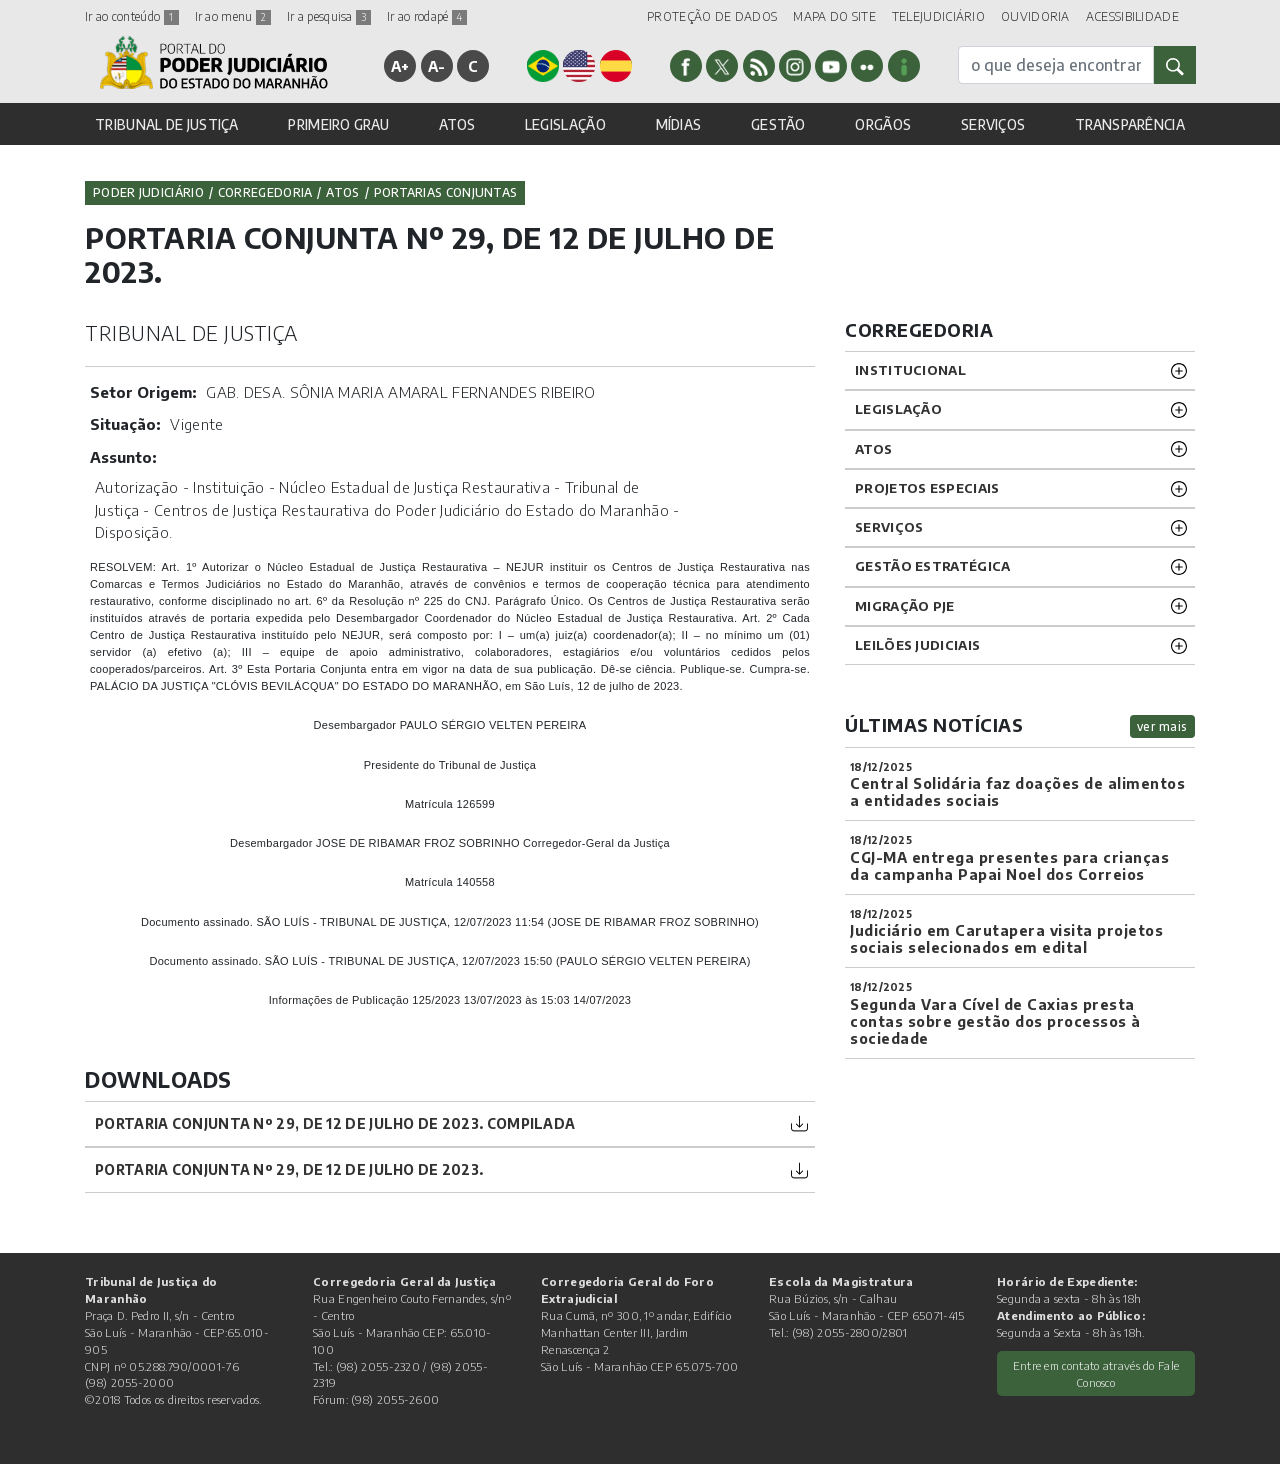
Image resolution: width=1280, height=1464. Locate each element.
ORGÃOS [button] (883, 124)
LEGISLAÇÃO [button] (565, 124)
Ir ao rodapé (427, 16)
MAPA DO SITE (834, 16)
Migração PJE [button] (905, 606)
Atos (342, 192)
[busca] (1056, 65)
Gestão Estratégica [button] (932, 566)
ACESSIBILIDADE (1132, 16)
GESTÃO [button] (778, 124)
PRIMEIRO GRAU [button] (338, 124)
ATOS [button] (457, 124)
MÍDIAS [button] (679, 124)
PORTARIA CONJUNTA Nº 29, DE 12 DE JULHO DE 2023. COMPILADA (335, 1123)
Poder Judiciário (148, 192)
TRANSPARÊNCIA (1130, 124)
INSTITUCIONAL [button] (910, 370)
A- (437, 66)
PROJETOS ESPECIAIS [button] (927, 488)
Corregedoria (265, 192)
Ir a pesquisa (329, 16)
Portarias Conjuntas (446, 192)
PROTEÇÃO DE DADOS (712, 16)
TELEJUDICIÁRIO (938, 16)
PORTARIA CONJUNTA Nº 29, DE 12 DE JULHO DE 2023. (289, 1169)
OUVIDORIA (1035, 16)
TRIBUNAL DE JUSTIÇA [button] (167, 124)
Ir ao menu (233, 16)
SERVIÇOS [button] (993, 124)
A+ (400, 66)
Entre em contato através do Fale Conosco (1096, 1373)
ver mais (1162, 726)
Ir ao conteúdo (132, 16)
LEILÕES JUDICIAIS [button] (917, 645)
